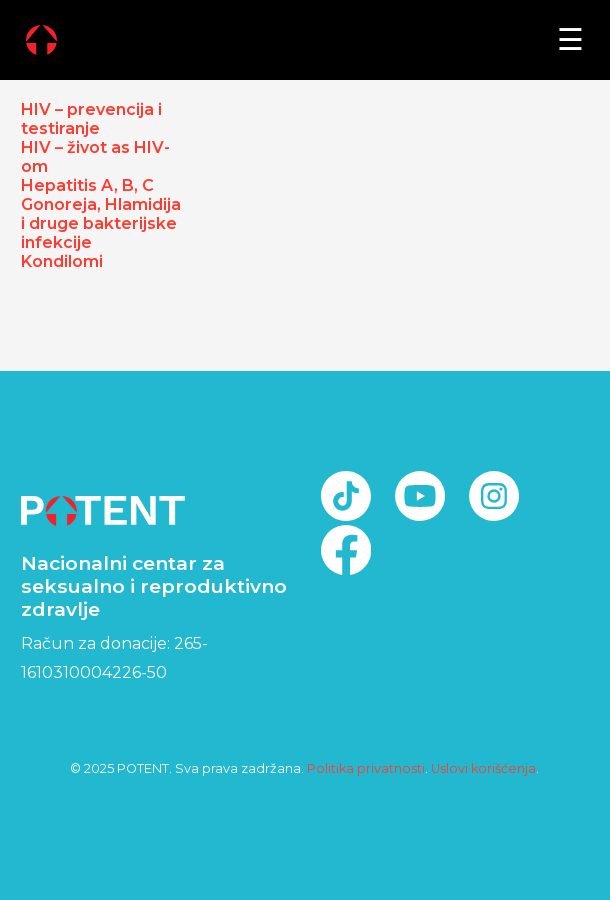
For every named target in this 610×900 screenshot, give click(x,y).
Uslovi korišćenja (483, 768)
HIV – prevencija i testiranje (91, 119)
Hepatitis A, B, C (87, 185)
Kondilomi (62, 261)
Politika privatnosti (366, 768)
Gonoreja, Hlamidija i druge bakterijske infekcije (101, 223)
